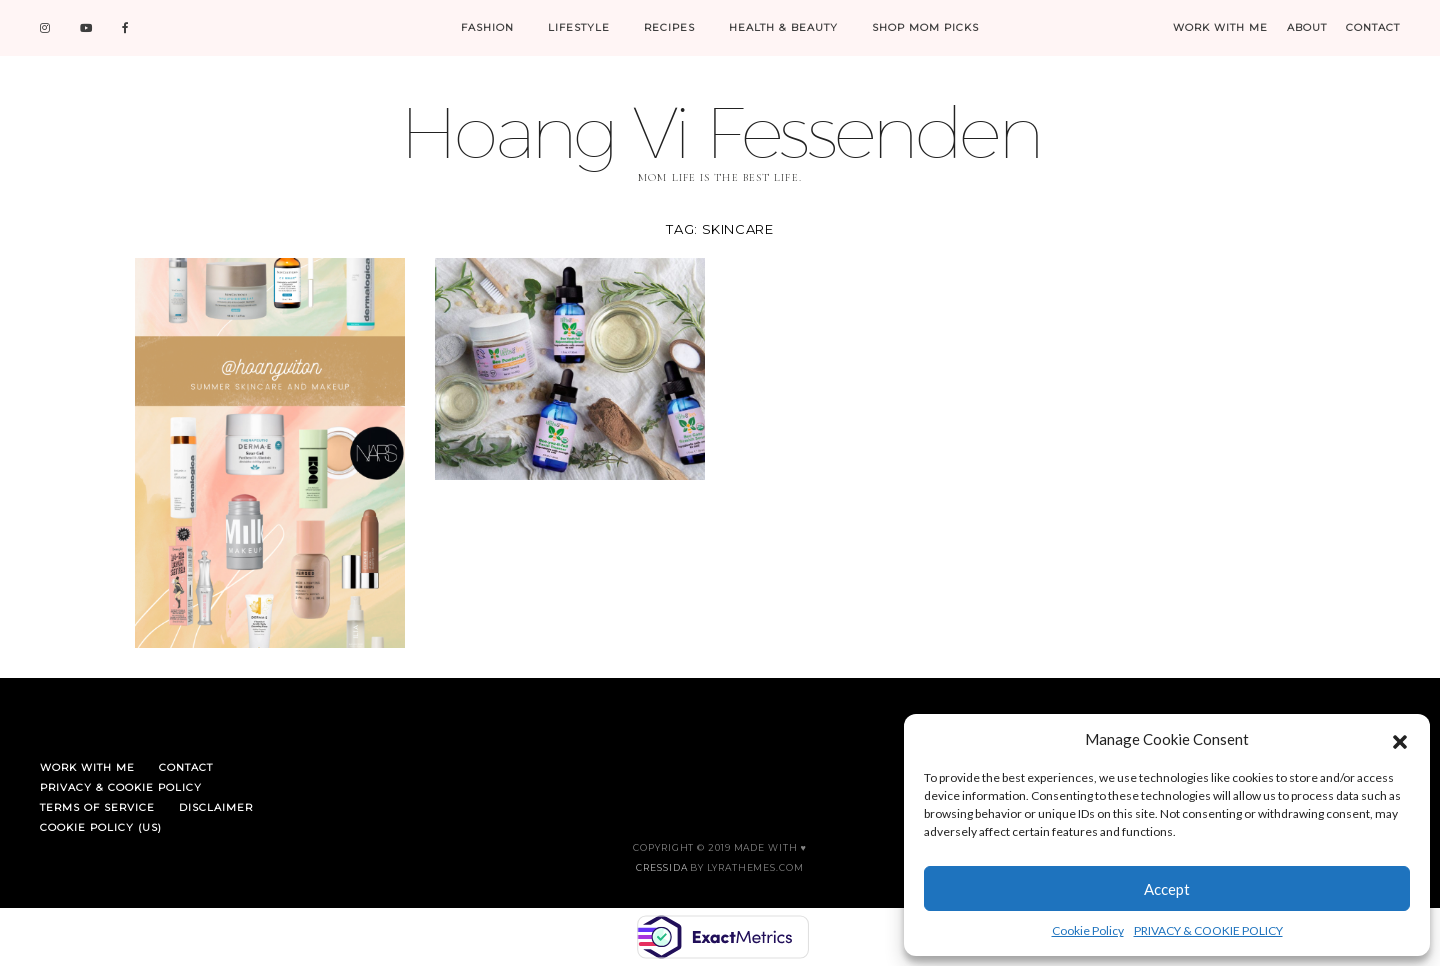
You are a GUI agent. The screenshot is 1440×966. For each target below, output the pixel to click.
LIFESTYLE (579, 27)
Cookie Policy (1088, 930)
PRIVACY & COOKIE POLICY (1208, 930)
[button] (1400, 739)
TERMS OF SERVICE (97, 807)
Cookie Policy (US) (101, 827)
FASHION (487, 27)
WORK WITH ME (1220, 27)
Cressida (661, 867)
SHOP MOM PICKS (925, 27)
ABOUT (1307, 27)
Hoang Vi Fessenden (720, 131)
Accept (1167, 889)
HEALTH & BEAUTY (783, 27)
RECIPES (669, 27)
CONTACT (1373, 27)
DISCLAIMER (216, 807)
